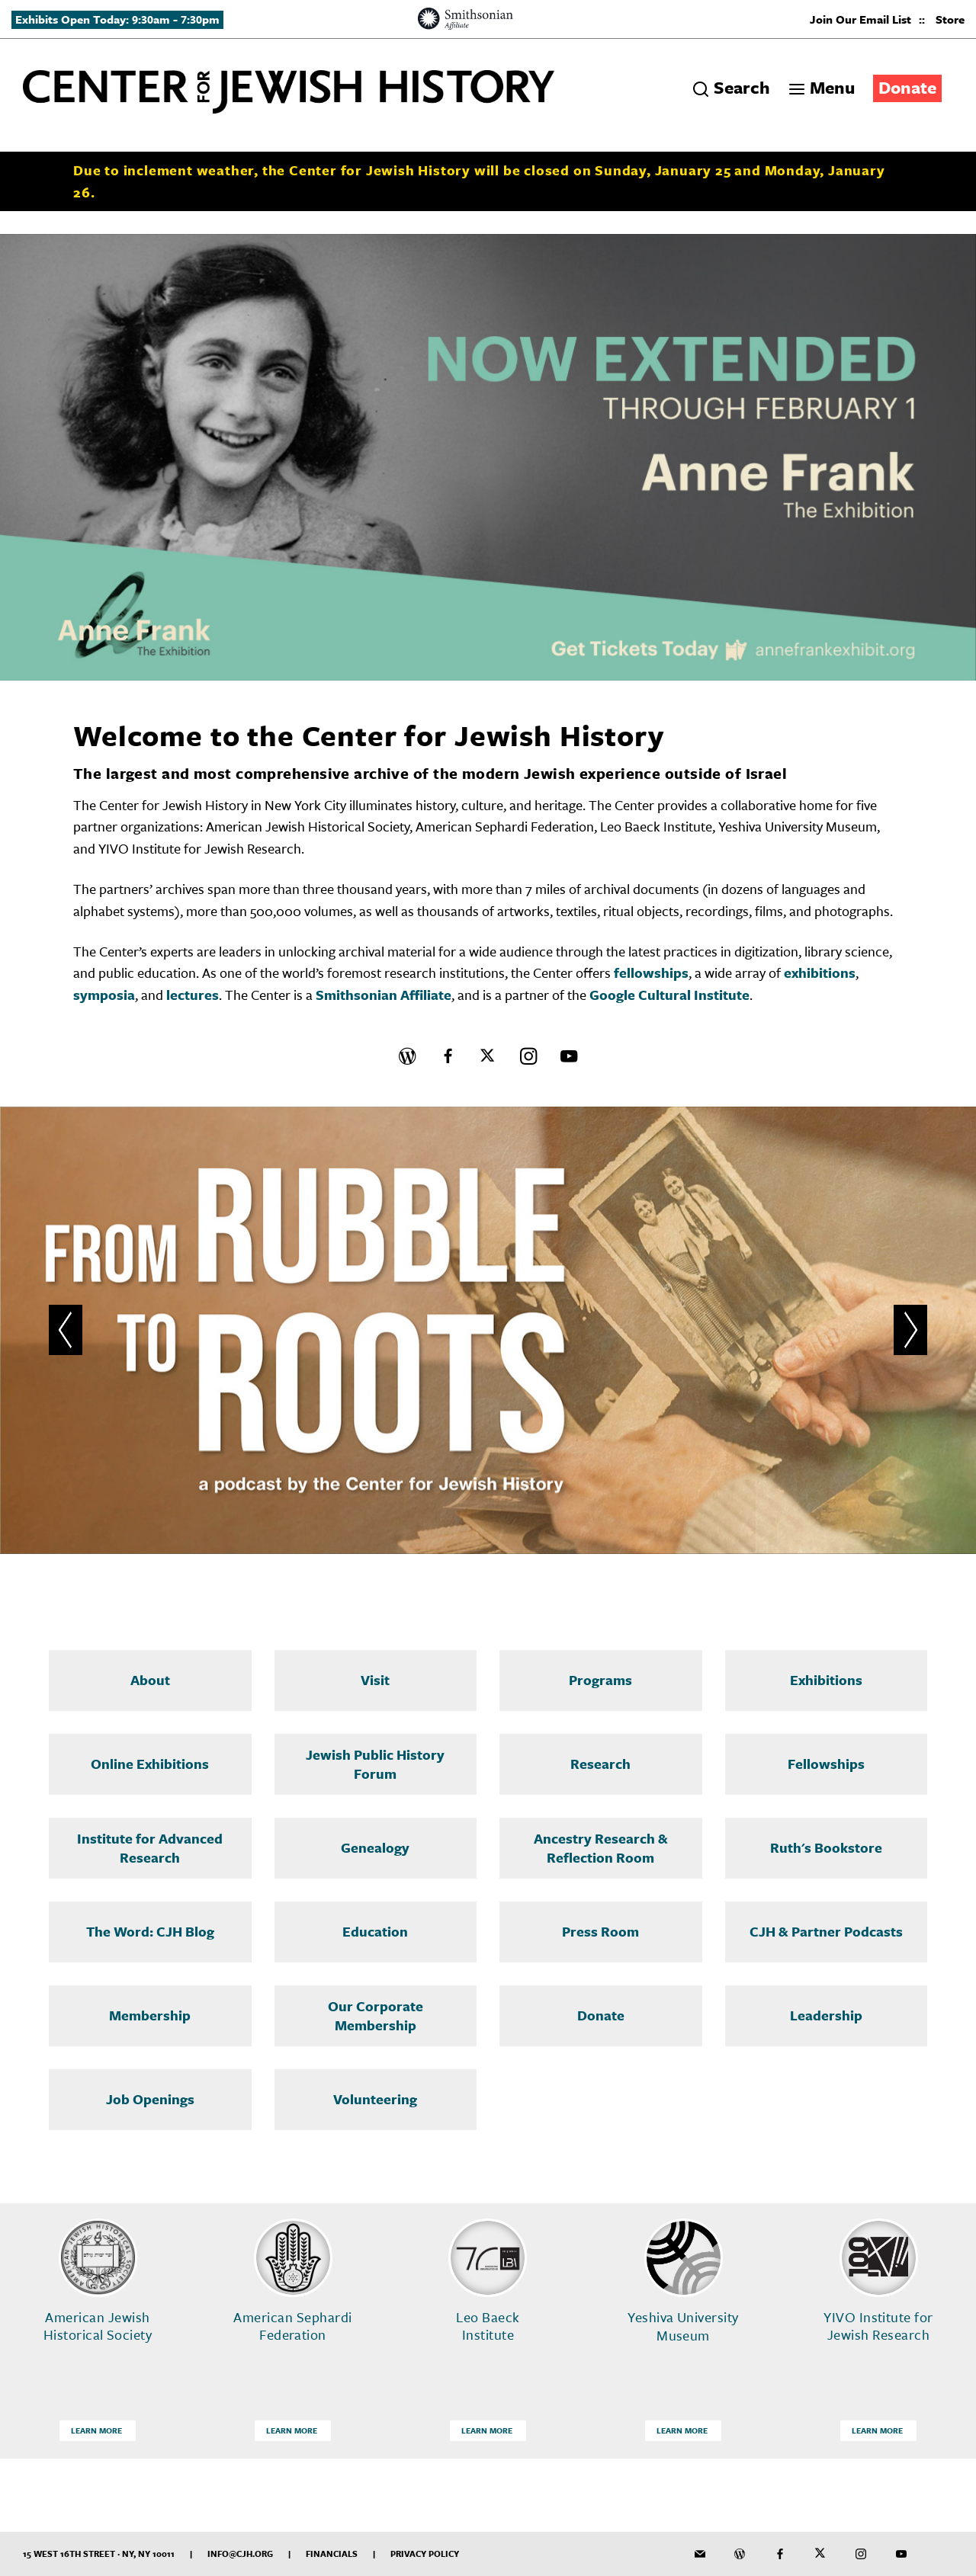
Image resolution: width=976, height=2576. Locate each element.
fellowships (651, 972)
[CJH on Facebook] (447, 1056)
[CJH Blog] (407, 1056)
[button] (65, 1330)
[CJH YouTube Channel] (569, 1056)
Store (950, 19)
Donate (907, 87)
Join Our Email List (860, 19)
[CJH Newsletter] (700, 2554)
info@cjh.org (240, 2553)
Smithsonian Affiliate (383, 994)
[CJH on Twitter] (488, 1056)
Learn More (96, 2430)
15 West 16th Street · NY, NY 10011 (99, 2553)
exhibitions (820, 972)
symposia (104, 994)
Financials (332, 2553)
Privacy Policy (424, 2553)
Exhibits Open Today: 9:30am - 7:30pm (117, 19)
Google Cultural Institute (669, 994)
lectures (192, 994)
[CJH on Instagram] (528, 1056)
